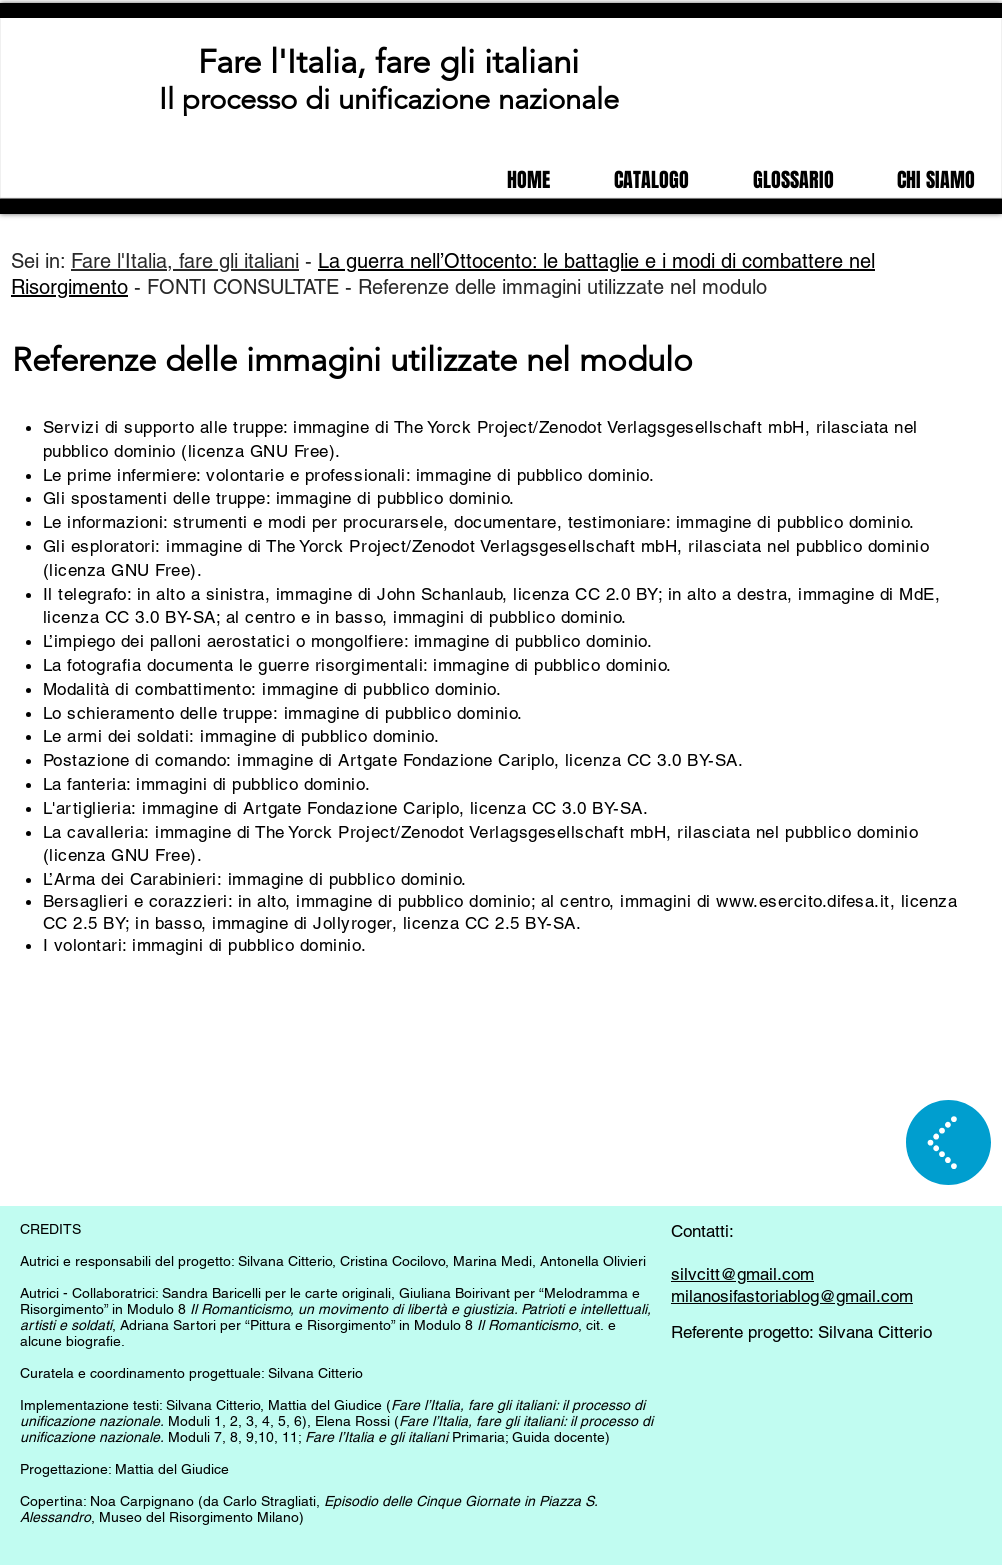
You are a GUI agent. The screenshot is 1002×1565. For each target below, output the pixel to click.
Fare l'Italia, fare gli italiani (388, 62)
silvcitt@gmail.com (742, 1274)
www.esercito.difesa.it (802, 901)
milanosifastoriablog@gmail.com (792, 1296)
